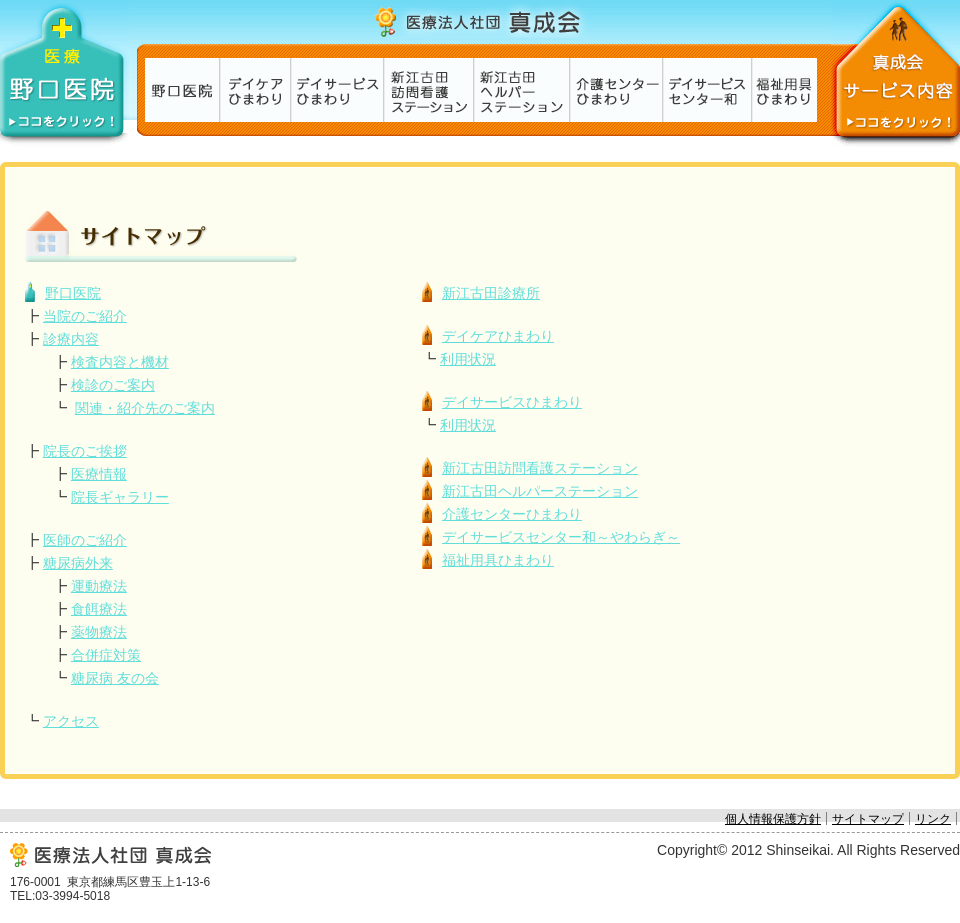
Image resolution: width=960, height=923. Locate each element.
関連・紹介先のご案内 (145, 408)
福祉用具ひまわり (784, 90)
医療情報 (99, 474)
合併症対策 (106, 655)
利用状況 (468, 359)
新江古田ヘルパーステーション (521, 90)
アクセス (71, 721)
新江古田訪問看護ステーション (428, 90)
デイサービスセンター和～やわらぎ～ (561, 537)
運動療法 (99, 586)
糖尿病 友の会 (115, 678)
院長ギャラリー (120, 497)
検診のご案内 (113, 385)
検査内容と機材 (120, 362)
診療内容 (71, 339)
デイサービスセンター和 (706, 90)
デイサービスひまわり (336, 90)
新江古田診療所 (182, 90)
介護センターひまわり (615, 90)
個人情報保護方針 (773, 819)
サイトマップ (868, 819)
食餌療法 (99, 609)
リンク (933, 819)
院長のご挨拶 (85, 451)
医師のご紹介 (85, 540)
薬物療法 (99, 632)
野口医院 (73, 293)
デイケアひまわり (254, 90)
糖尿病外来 (78, 563)
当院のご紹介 (85, 316)
